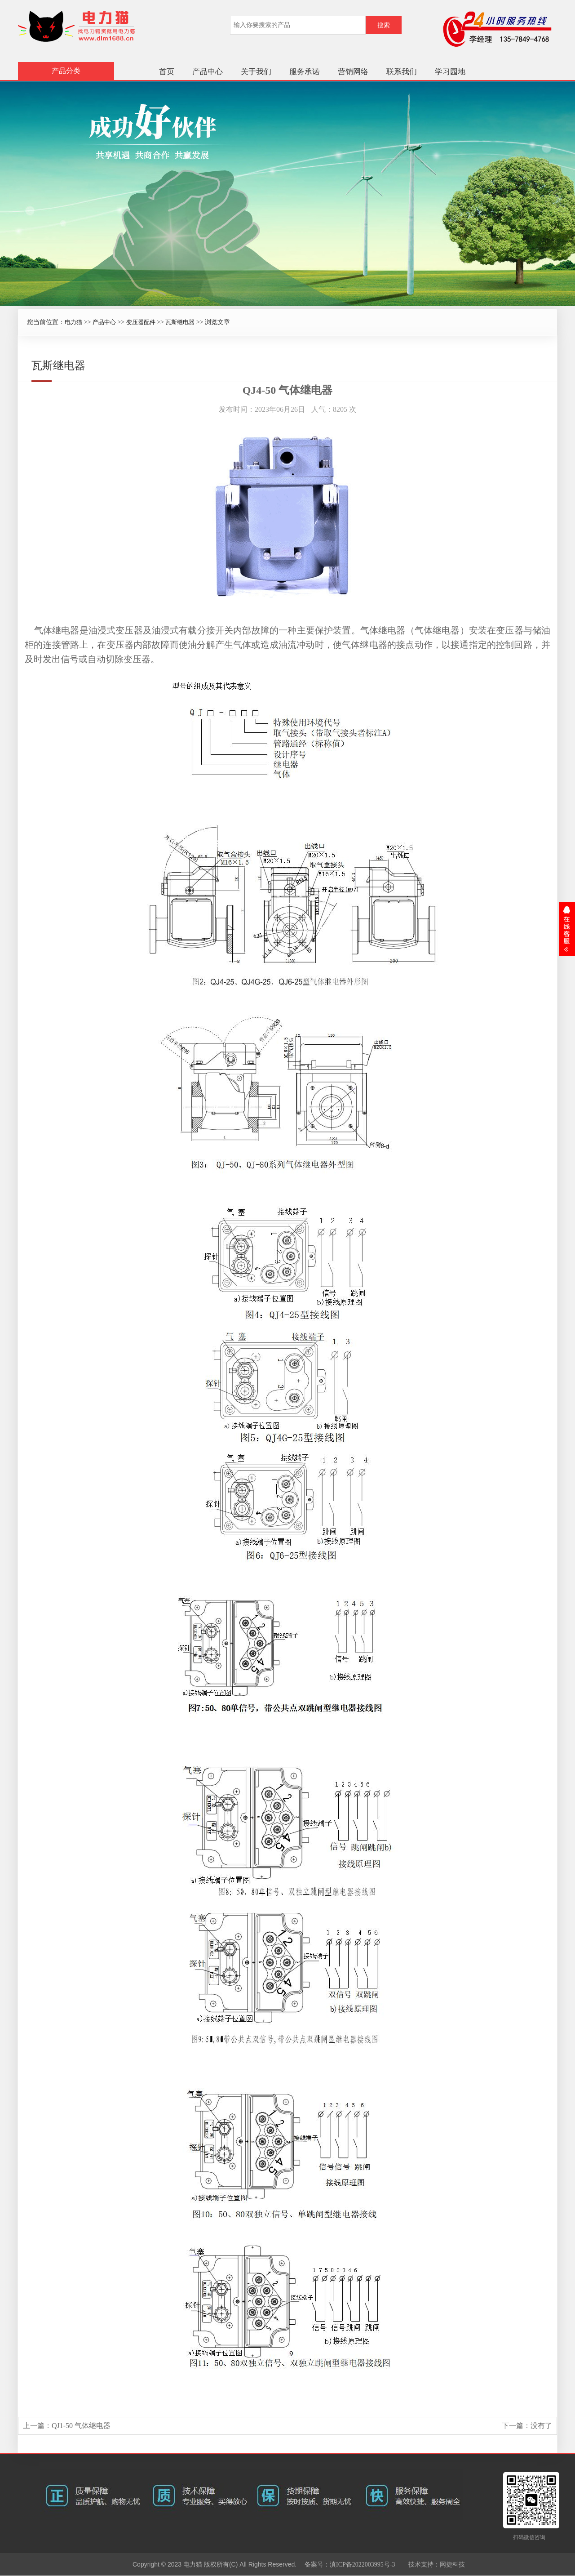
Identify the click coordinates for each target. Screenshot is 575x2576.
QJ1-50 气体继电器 (81, 2425)
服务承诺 (304, 71)
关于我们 (256, 71)
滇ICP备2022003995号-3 (362, 2564)
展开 (567, 929)
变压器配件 (140, 322)
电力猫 (73, 322)
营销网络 (353, 71)
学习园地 (450, 71)
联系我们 (401, 71)
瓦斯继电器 (180, 322)
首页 (166, 71)
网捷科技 (452, 2564)
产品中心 (207, 71)
